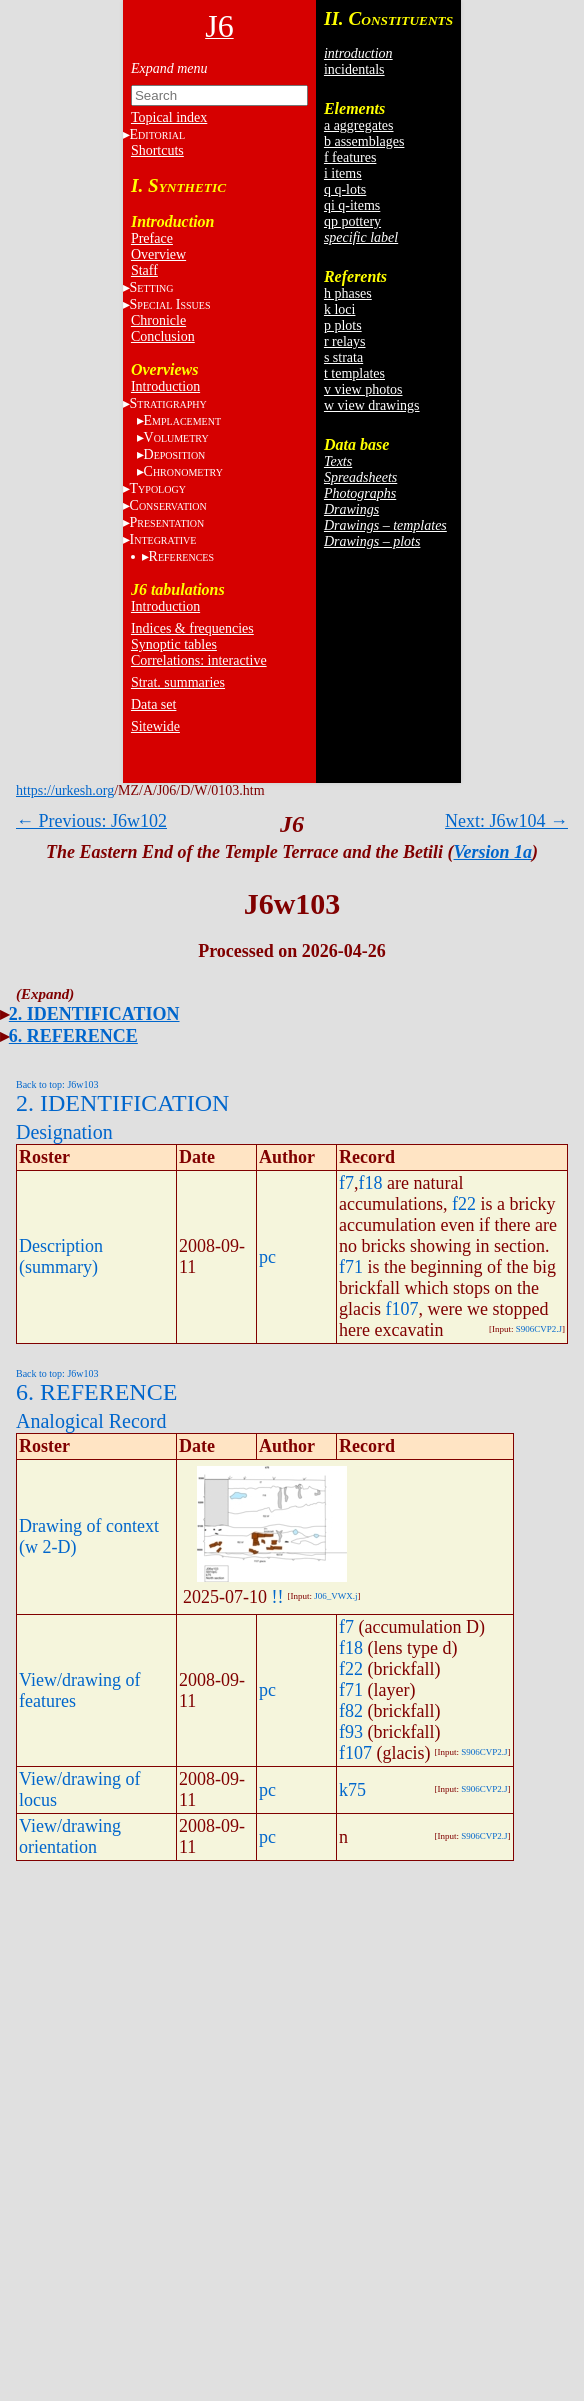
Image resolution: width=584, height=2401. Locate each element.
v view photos (363, 389)
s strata (343, 357)
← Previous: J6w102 (91, 821)
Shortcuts (157, 150)
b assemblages (364, 141)
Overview (158, 254)
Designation (64, 1132)
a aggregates (359, 125)
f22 (464, 1204)
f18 (371, 1183)
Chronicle (158, 320)
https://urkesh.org (65, 790)
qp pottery (352, 221)
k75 (352, 1790)
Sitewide (155, 726)
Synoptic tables (174, 644)
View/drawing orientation (70, 1836)
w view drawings (372, 405)
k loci (340, 309)
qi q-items (352, 205)
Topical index (169, 117)
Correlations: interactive (199, 660)
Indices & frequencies (192, 628)
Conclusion (163, 336)
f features (350, 157)
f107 (402, 1309)
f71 (351, 1267)
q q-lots (345, 189)
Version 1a (493, 852)
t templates (354, 373)
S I (170, 304)
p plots (343, 325)
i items (343, 173)
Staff (144, 270)
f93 (351, 1732)
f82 (351, 1711)
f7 (346, 1183)
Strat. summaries (178, 682)
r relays (345, 341)
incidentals (354, 69)
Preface (152, 238)
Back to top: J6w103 (57, 1084)
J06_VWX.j (335, 1596)
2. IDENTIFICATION (94, 1014)
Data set (153, 704)
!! (278, 1597)
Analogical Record (91, 1421)
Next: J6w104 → (506, 821)
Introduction (165, 386)
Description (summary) (61, 1256)
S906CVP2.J (539, 1329)
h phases (348, 293)
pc (267, 1257)
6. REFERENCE (73, 1036)
